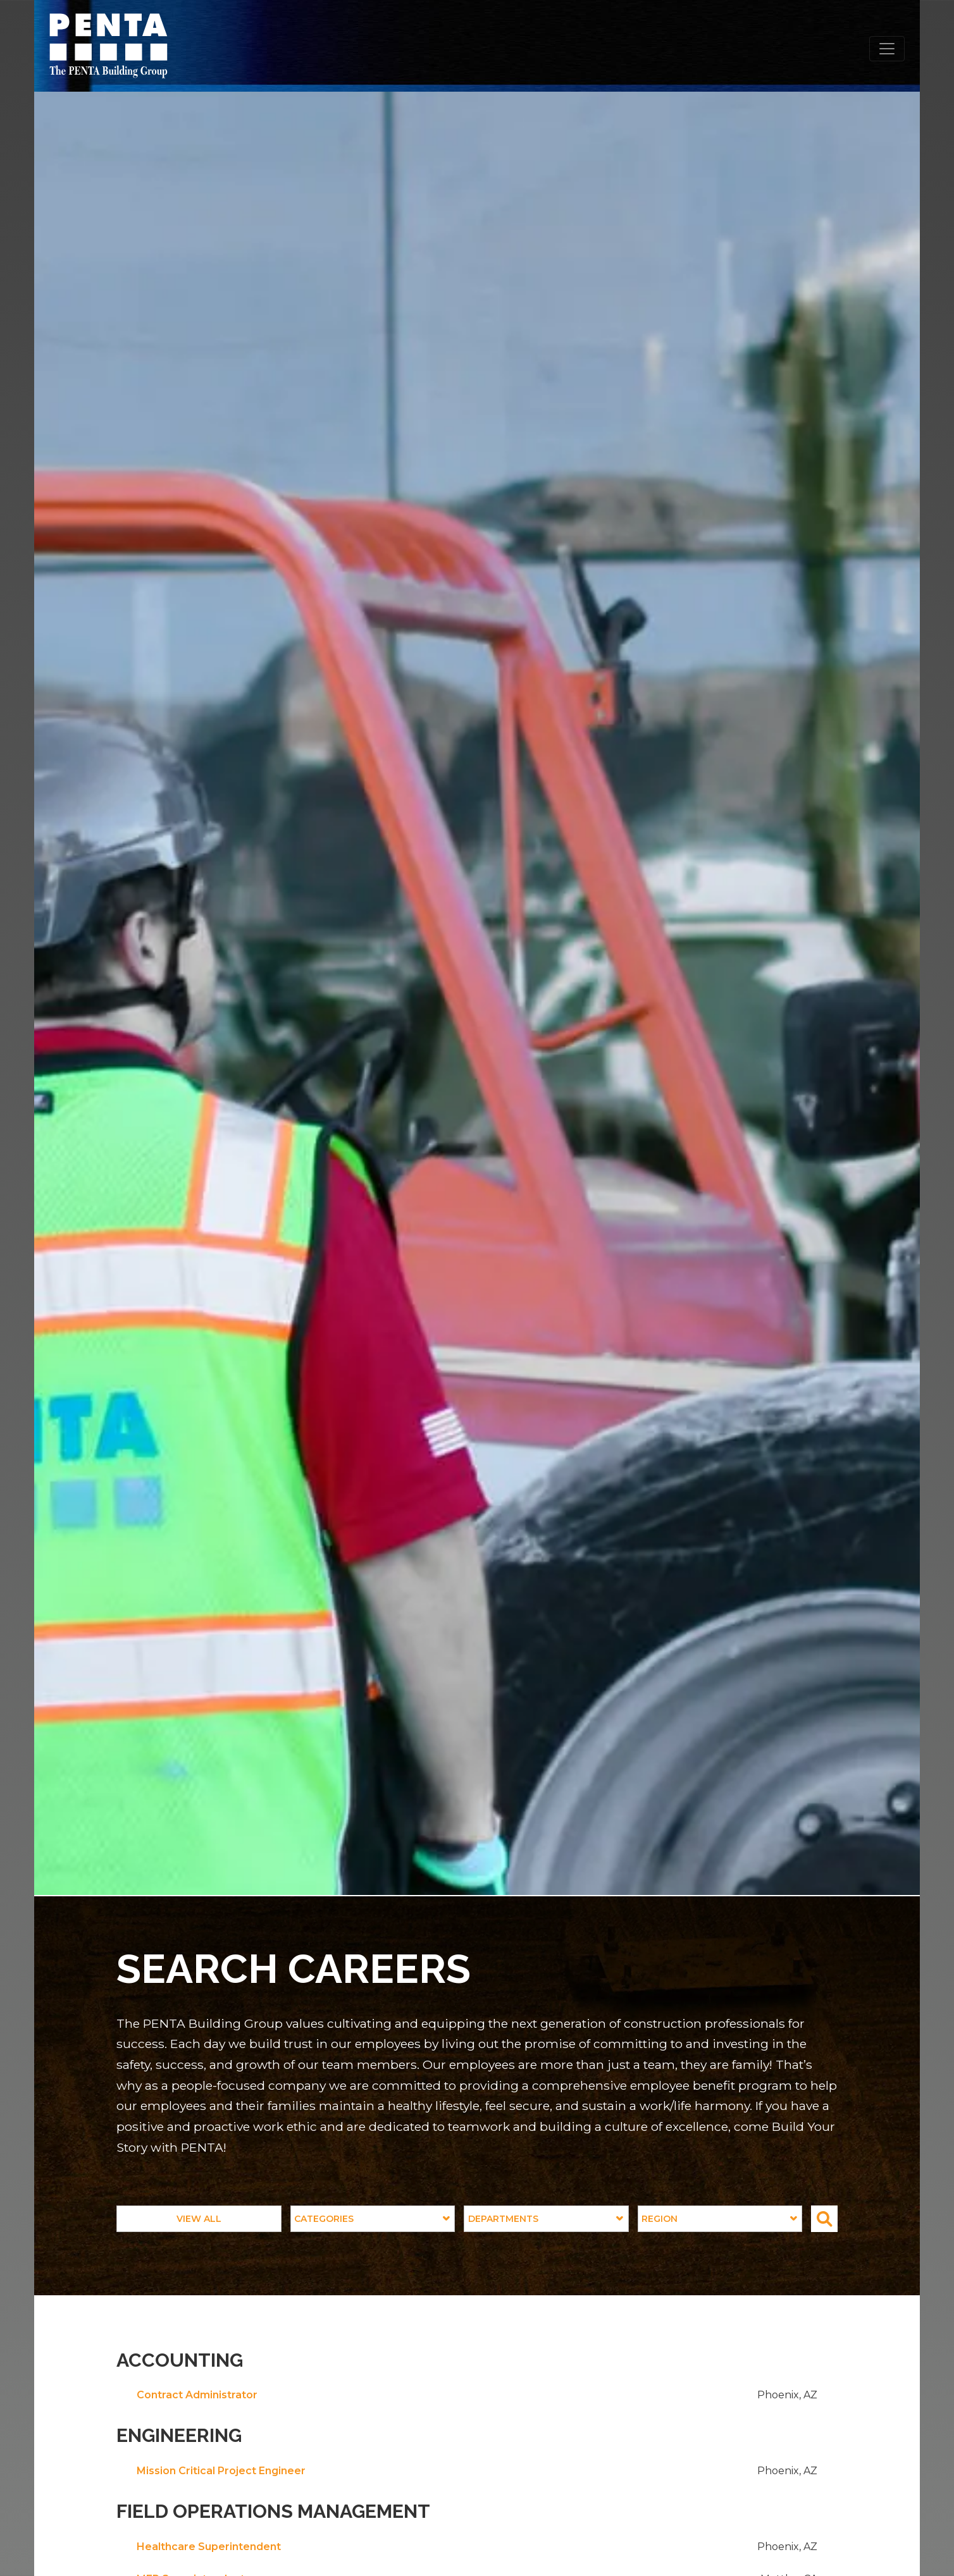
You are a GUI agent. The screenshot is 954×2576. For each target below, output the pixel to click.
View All (199, 2218)
